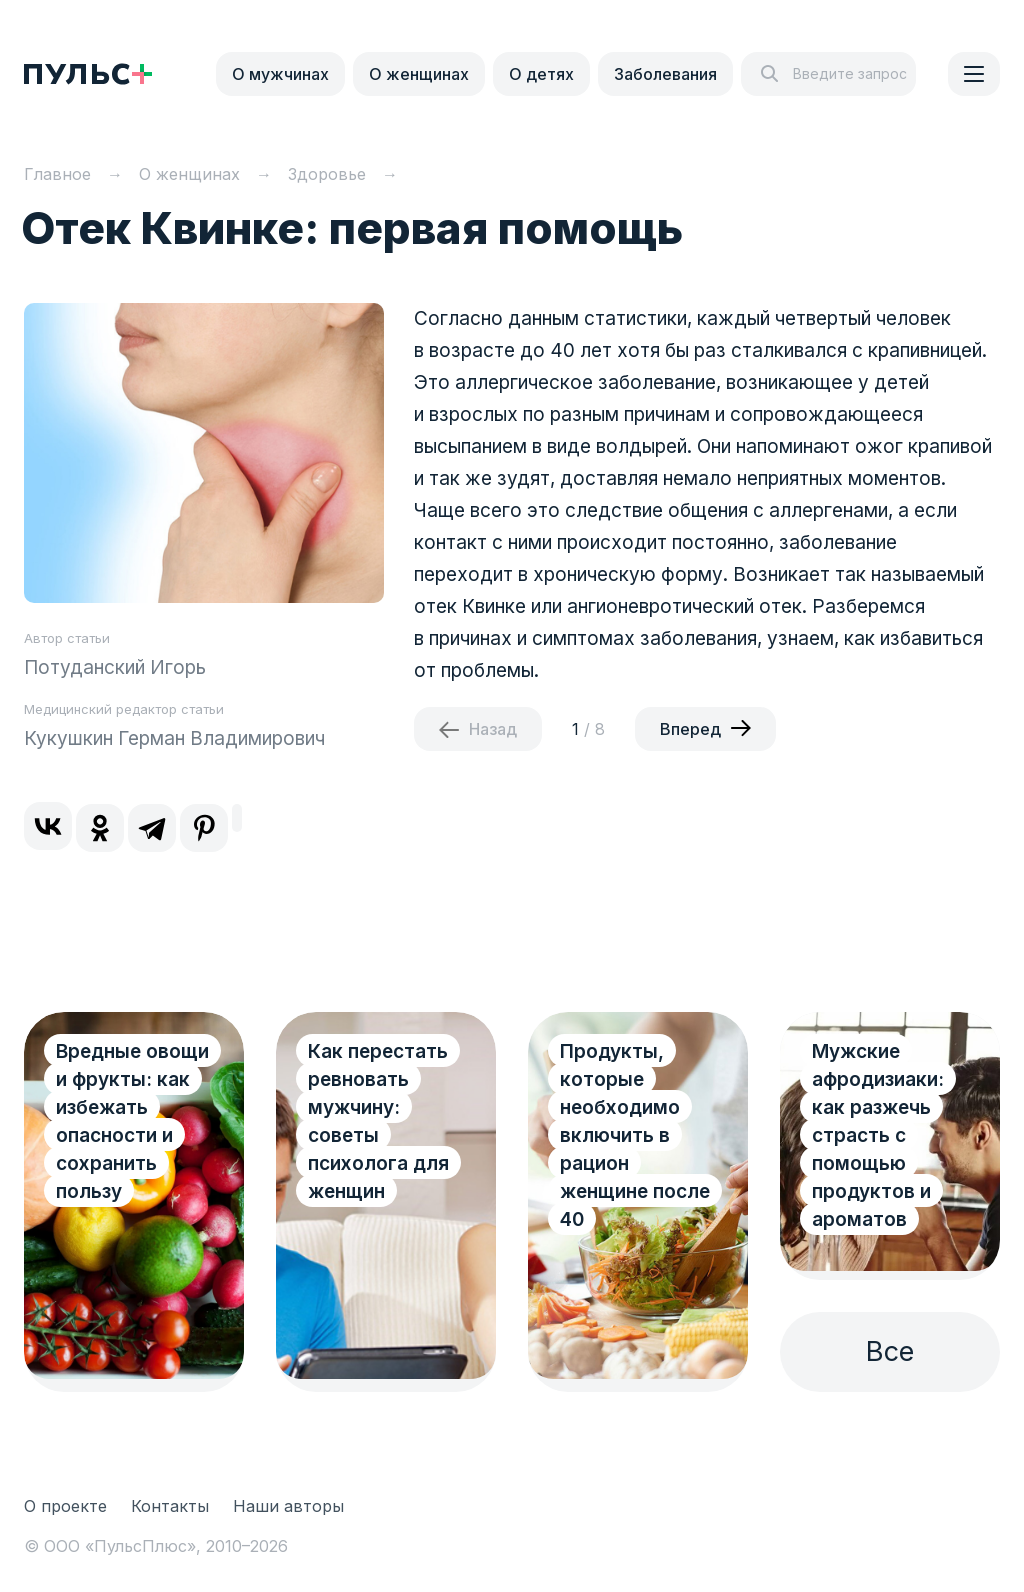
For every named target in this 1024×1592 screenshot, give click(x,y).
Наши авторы (288, 1506)
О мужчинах (280, 74)
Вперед (690, 729)
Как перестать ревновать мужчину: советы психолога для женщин (378, 1121)
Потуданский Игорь (115, 667)
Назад (493, 729)
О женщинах (419, 74)
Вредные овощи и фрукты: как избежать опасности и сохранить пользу (132, 1121)
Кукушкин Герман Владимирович (174, 738)
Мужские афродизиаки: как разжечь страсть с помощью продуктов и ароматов (878, 1135)
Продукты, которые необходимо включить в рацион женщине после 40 (635, 1135)
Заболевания (665, 74)
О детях (541, 74)
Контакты (170, 1506)
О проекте (65, 1506)
